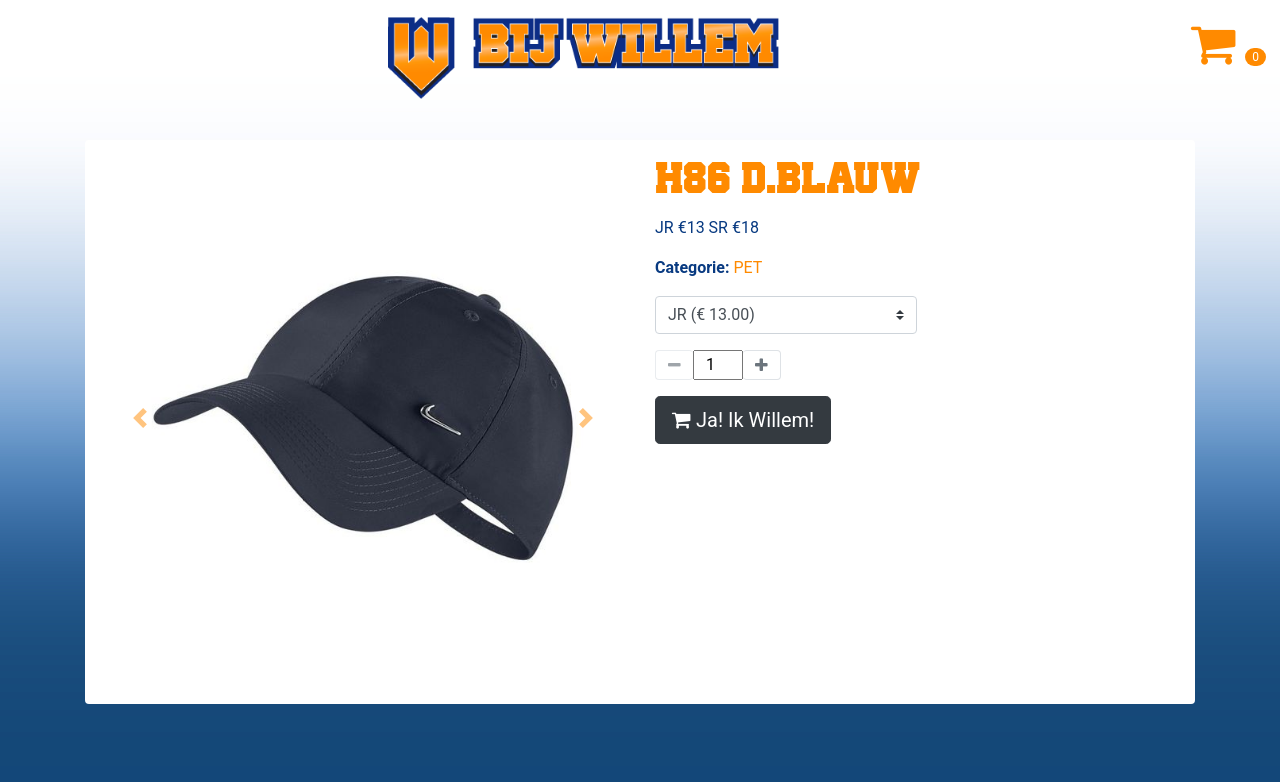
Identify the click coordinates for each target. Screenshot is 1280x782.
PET (747, 267)
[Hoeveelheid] (718, 365)
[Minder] (674, 365)
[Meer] (762, 365)
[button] (140, 418)
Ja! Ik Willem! (743, 420)
